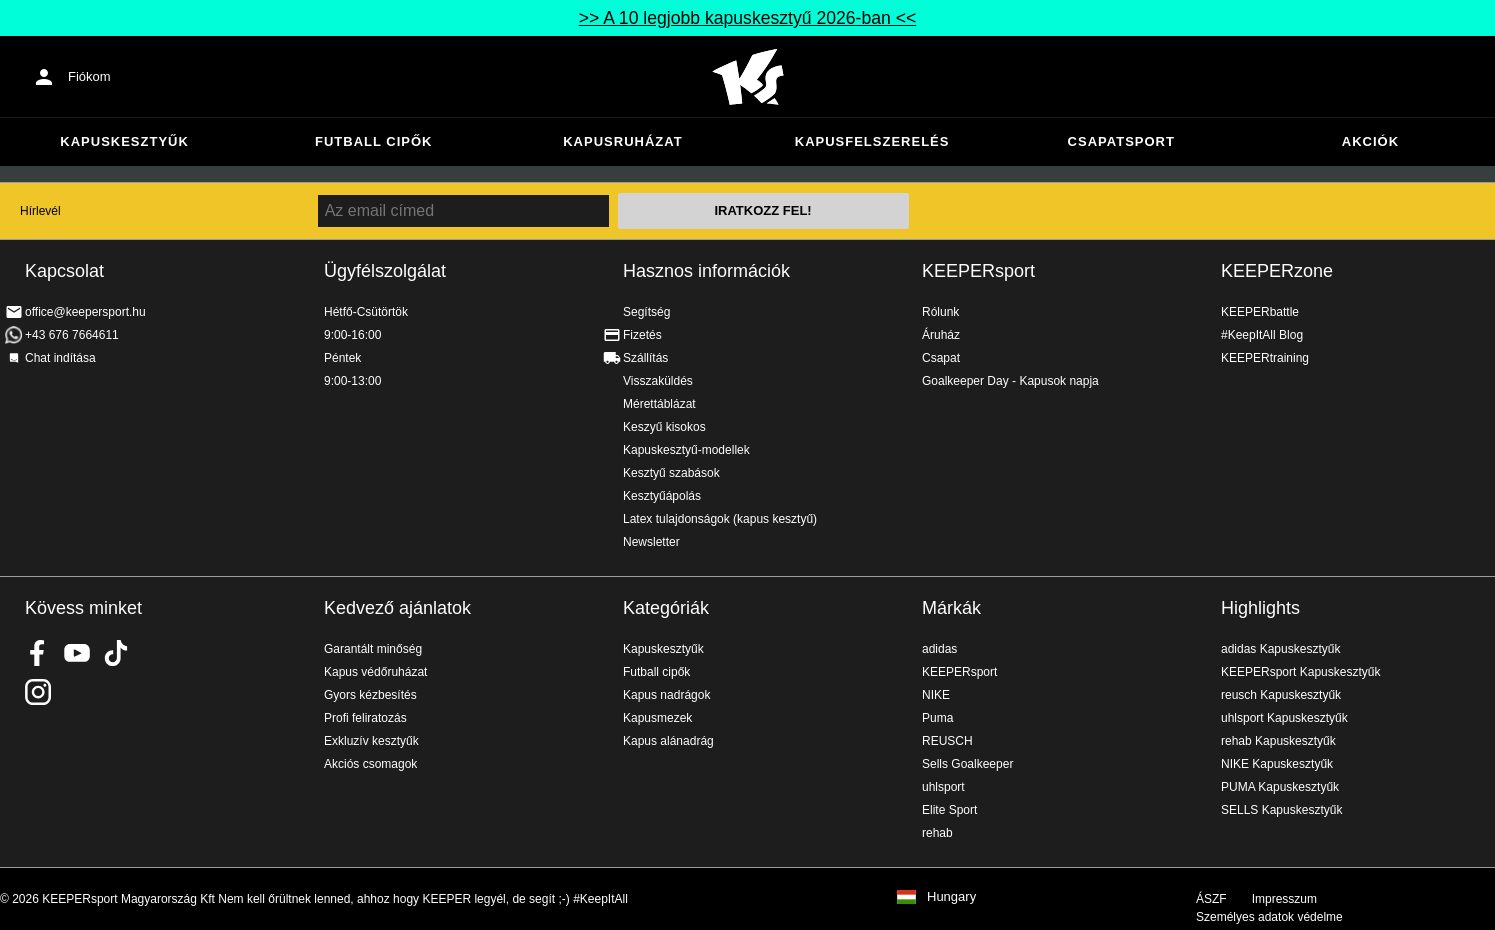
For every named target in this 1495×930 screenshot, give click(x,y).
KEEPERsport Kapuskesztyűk (1300, 672)
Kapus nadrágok (666, 695)
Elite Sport (949, 810)
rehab (937, 833)
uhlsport (943, 787)
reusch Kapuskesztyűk (1281, 695)
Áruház (941, 335)
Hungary (951, 897)
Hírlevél (40, 211)
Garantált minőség (373, 649)
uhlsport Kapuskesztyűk (1284, 718)
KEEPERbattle (1260, 312)
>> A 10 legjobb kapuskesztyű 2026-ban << (747, 18)
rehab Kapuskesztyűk (1278, 741)
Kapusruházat (622, 141)
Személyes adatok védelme (1269, 917)
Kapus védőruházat (375, 672)
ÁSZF (1211, 899)
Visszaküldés (658, 381)
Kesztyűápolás (662, 496)
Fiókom (89, 76)
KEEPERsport (978, 271)
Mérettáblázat (659, 404)
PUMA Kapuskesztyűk (1280, 787)
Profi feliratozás (365, 718)
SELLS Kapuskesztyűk (1281, 810)
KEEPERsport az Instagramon (38, 692)
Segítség (646, 312)
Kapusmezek (657, 718)
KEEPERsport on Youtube (77, 653)
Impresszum (1284, 899)
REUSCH (947, 741)
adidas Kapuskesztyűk (1280, 649)
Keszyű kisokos (664, 427)
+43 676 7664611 (72, 335)
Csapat (941, 358)
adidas (939, 649)
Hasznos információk (706, 271)
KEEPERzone (1277, 271)
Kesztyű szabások (671, 473)
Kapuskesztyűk (124, 141)
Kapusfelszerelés (872, 141)
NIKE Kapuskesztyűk (1277, 764)
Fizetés (642, 335)
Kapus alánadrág (668, 741)
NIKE (936, 695)
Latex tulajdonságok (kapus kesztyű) (720, 519)
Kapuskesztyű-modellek (686, 450)
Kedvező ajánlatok (397, 608)
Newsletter (651, 542)
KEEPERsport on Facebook (38, 653)
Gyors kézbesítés (370, 695)
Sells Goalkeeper (967, 764)
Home (748, 77)
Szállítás (645, 358)
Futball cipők (373, 141)
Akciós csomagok (370, 764)
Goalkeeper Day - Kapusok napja (1010, 381)
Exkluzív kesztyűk (371, 741)
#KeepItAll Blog (1262, 335)
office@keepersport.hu (85, 312)
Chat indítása (60, 358)
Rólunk (940, 312)
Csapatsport (1121, 141)
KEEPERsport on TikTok (116, 653)
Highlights (1260, 608)
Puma (937, 718)
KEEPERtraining (1265, 358)
